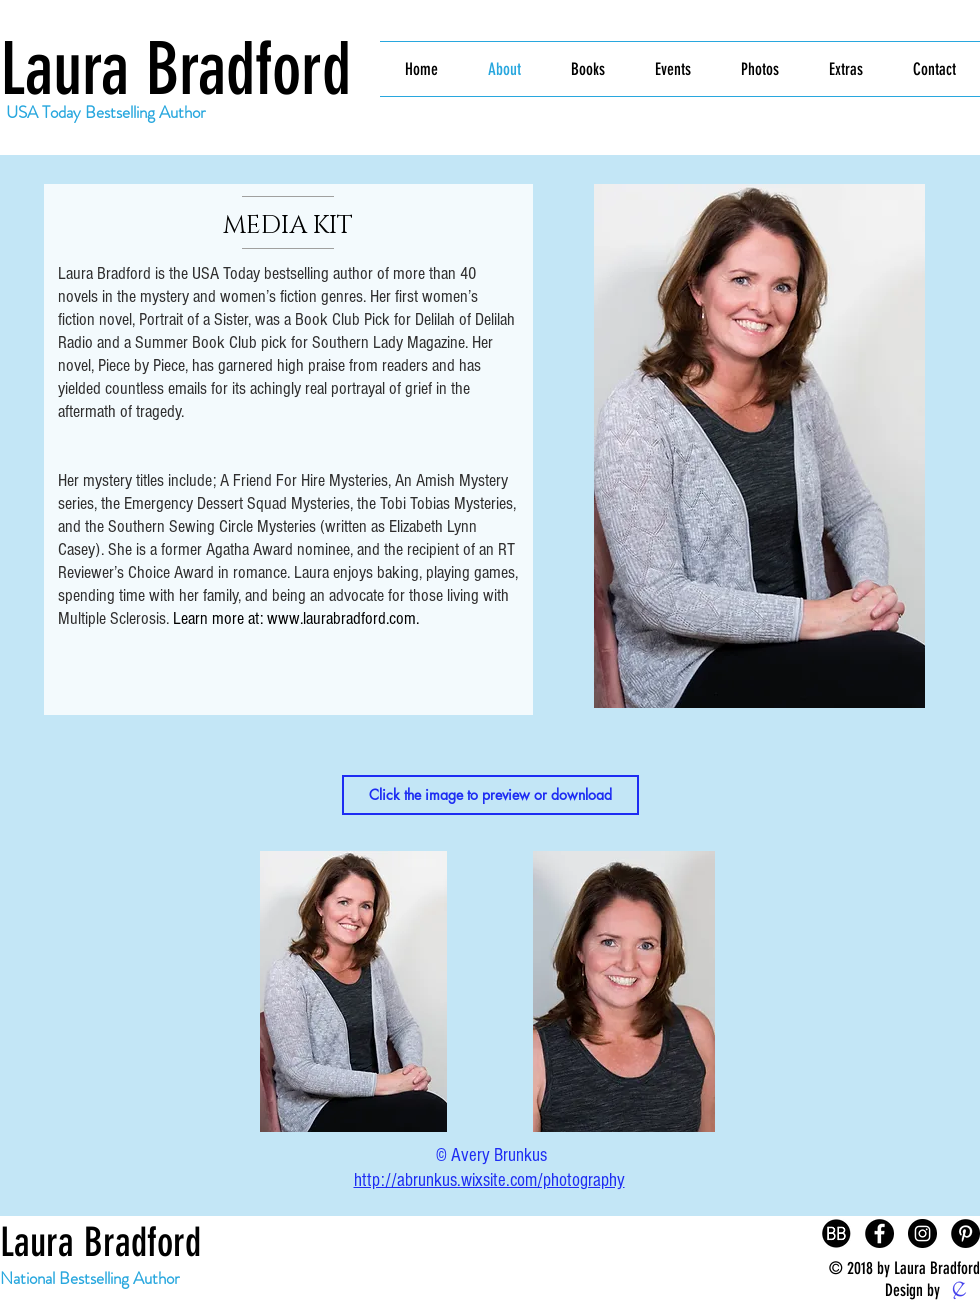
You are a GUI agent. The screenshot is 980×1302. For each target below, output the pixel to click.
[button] (490, 795)
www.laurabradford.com (341, 618)
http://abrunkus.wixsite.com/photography (489, 1180)
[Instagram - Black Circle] (922, 1233)
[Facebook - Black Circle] (879, 1233)
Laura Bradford (175, 69)
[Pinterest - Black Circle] (965, 1233)
